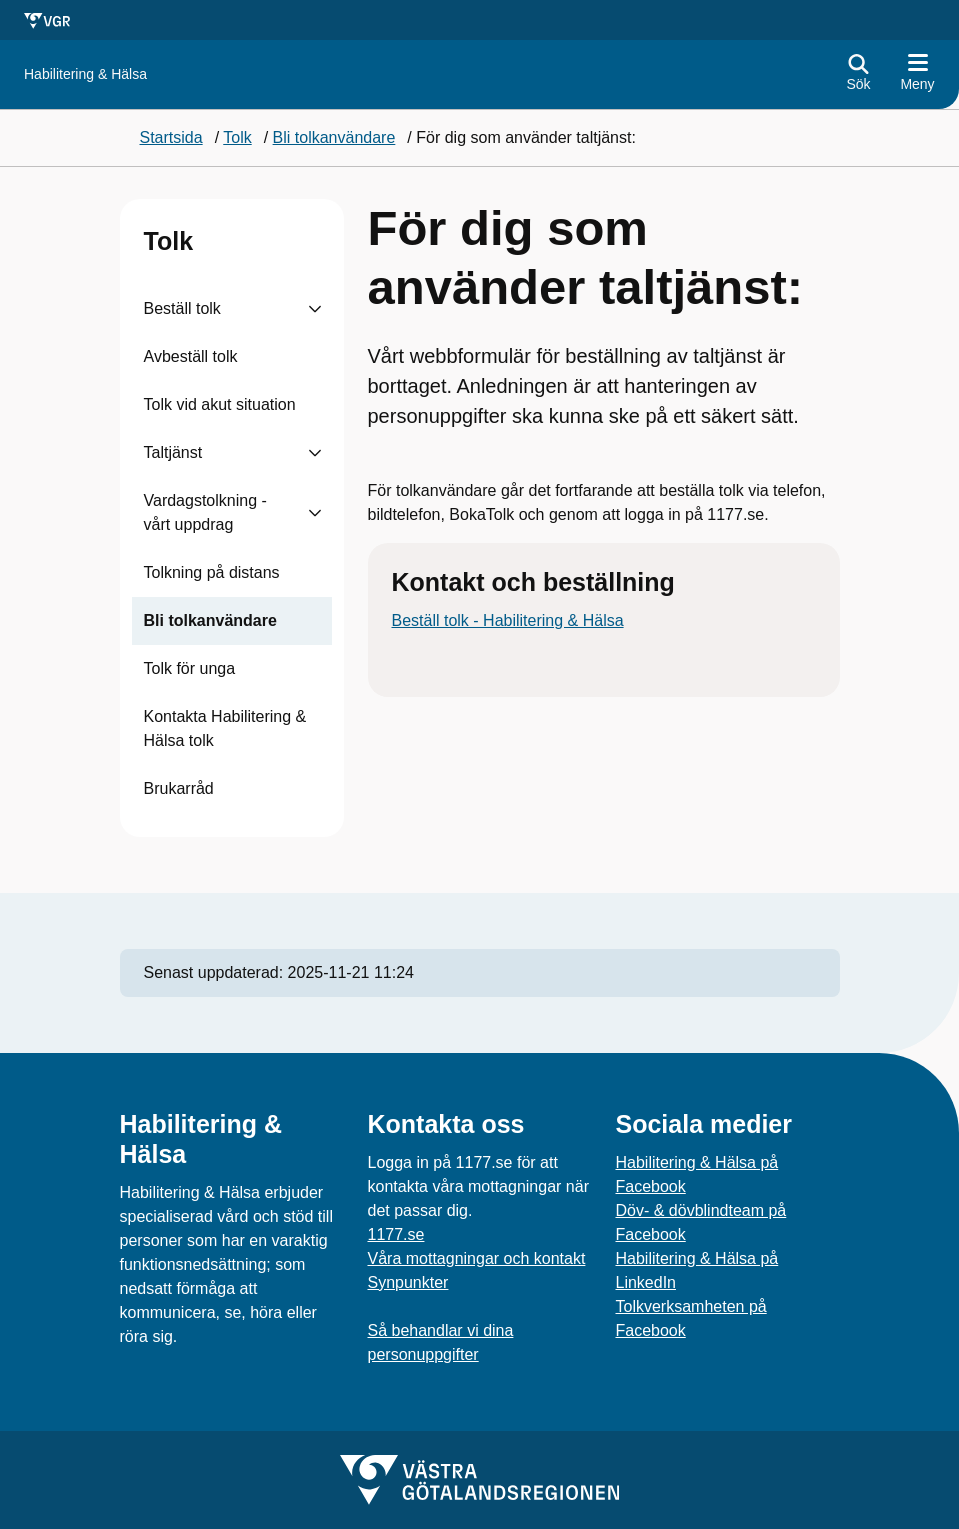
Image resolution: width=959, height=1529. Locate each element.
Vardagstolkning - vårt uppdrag (205, 512)
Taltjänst (173, 452)
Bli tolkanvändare (210, 620)
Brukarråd (179, 788)
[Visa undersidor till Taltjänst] (315, 453)
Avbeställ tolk (191, 356)
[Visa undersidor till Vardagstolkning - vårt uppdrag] (315, 513)
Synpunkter (408, 1282)
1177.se (396, 1234)
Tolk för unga (190, 668)
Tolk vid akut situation (220, 404)
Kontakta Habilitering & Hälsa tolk (225, 728)
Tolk (169, 241)
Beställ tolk (182, 308)
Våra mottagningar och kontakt (477, 1258)
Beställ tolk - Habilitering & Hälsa (508, 620)
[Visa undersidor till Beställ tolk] (315, 309)
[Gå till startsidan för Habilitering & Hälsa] (85, 74)
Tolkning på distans (212, 572)
